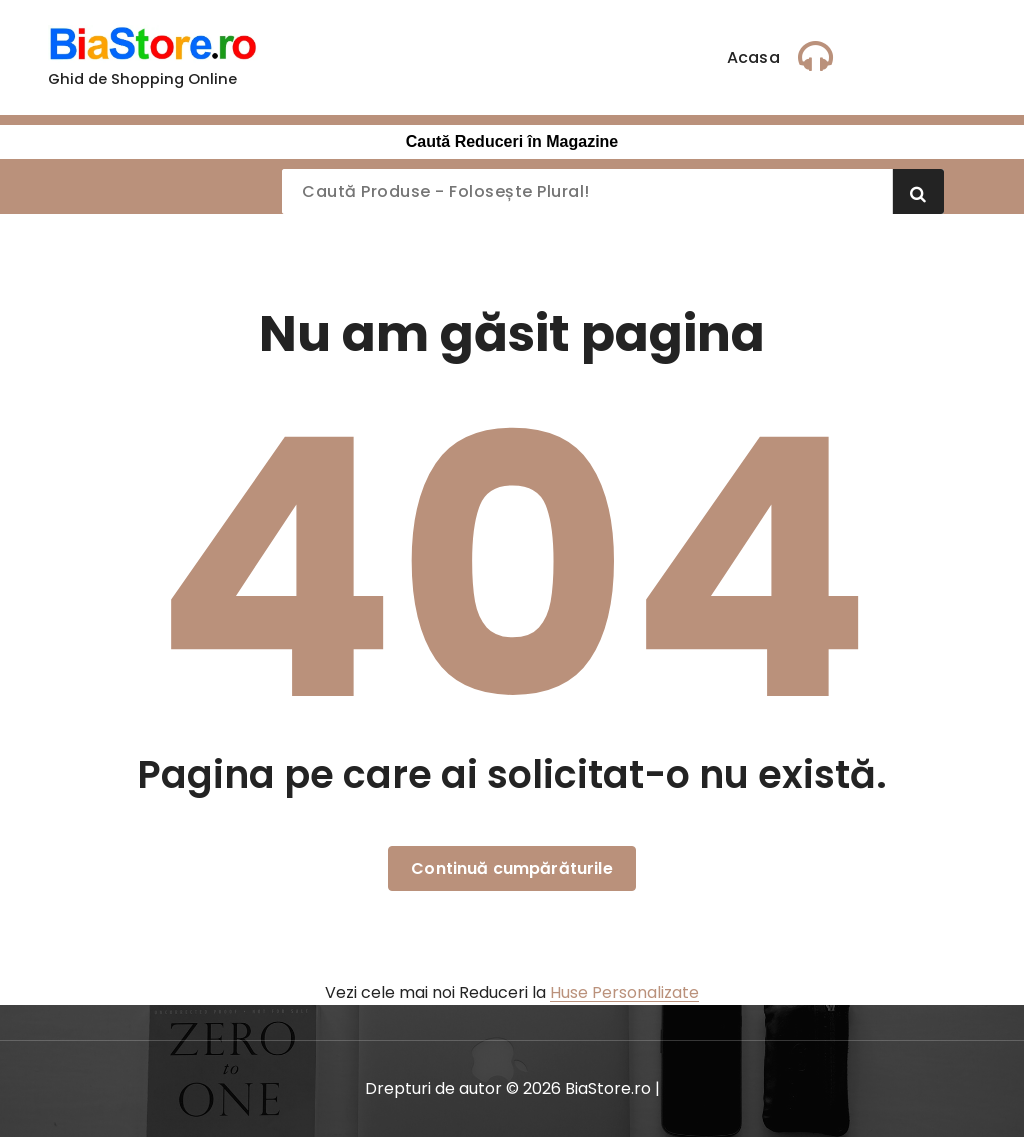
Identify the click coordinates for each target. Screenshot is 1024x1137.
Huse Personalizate (624, 992)
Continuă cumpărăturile (512, 868)
